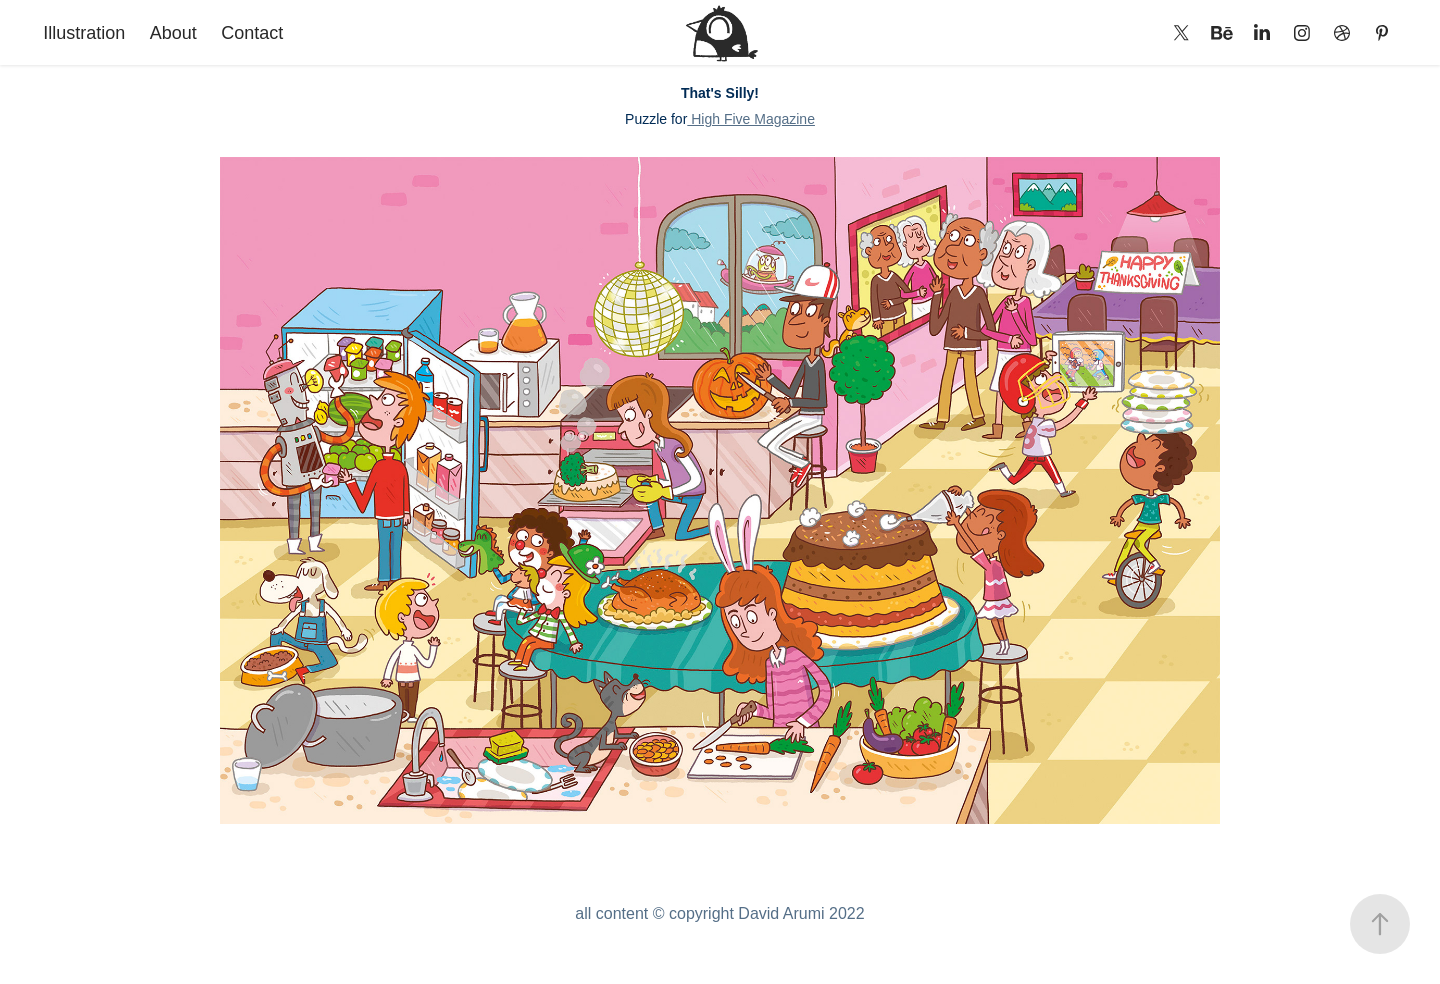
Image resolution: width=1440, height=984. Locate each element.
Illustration (84, 33)
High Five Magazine (751, 119)
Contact (252, 33)
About (173, 33)
